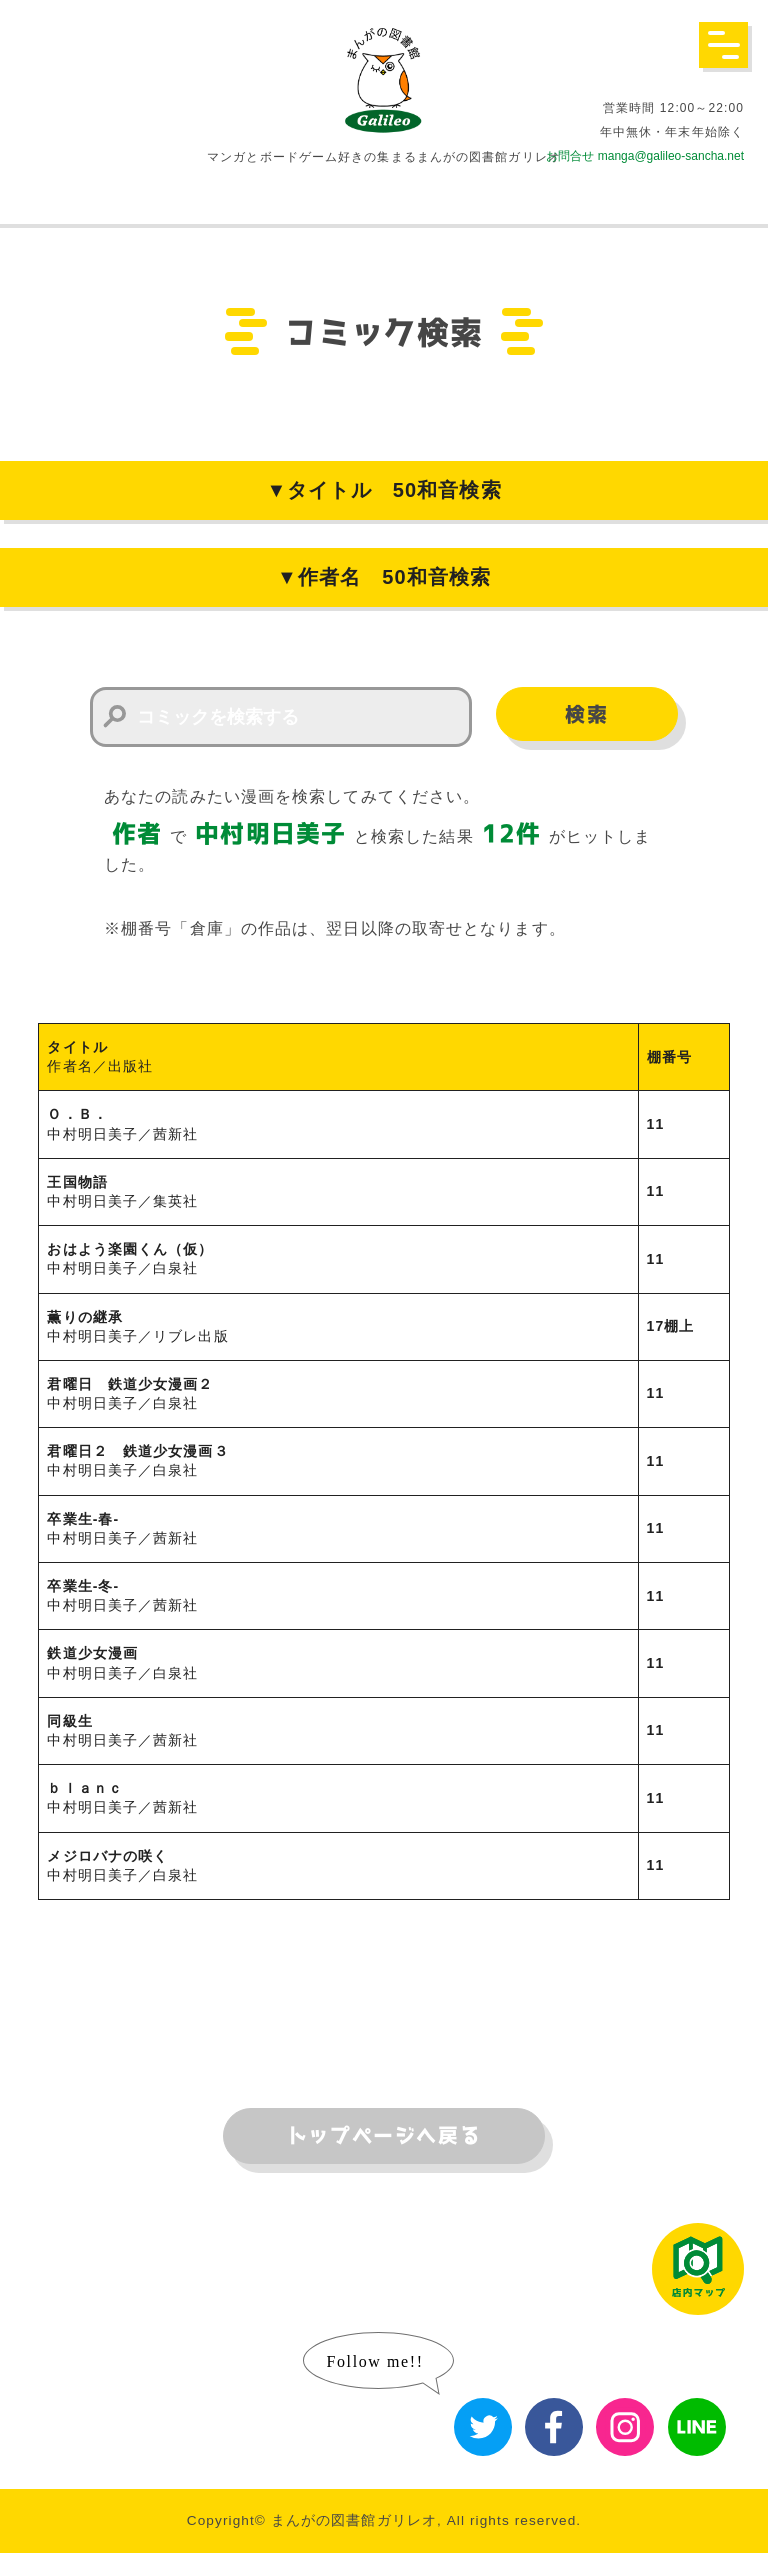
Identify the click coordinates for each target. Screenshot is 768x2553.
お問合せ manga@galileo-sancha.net (645, 156)
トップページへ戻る (384, 2136)
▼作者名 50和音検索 (384, 577)
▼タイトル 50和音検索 (383, 490)
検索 (586, 715)
